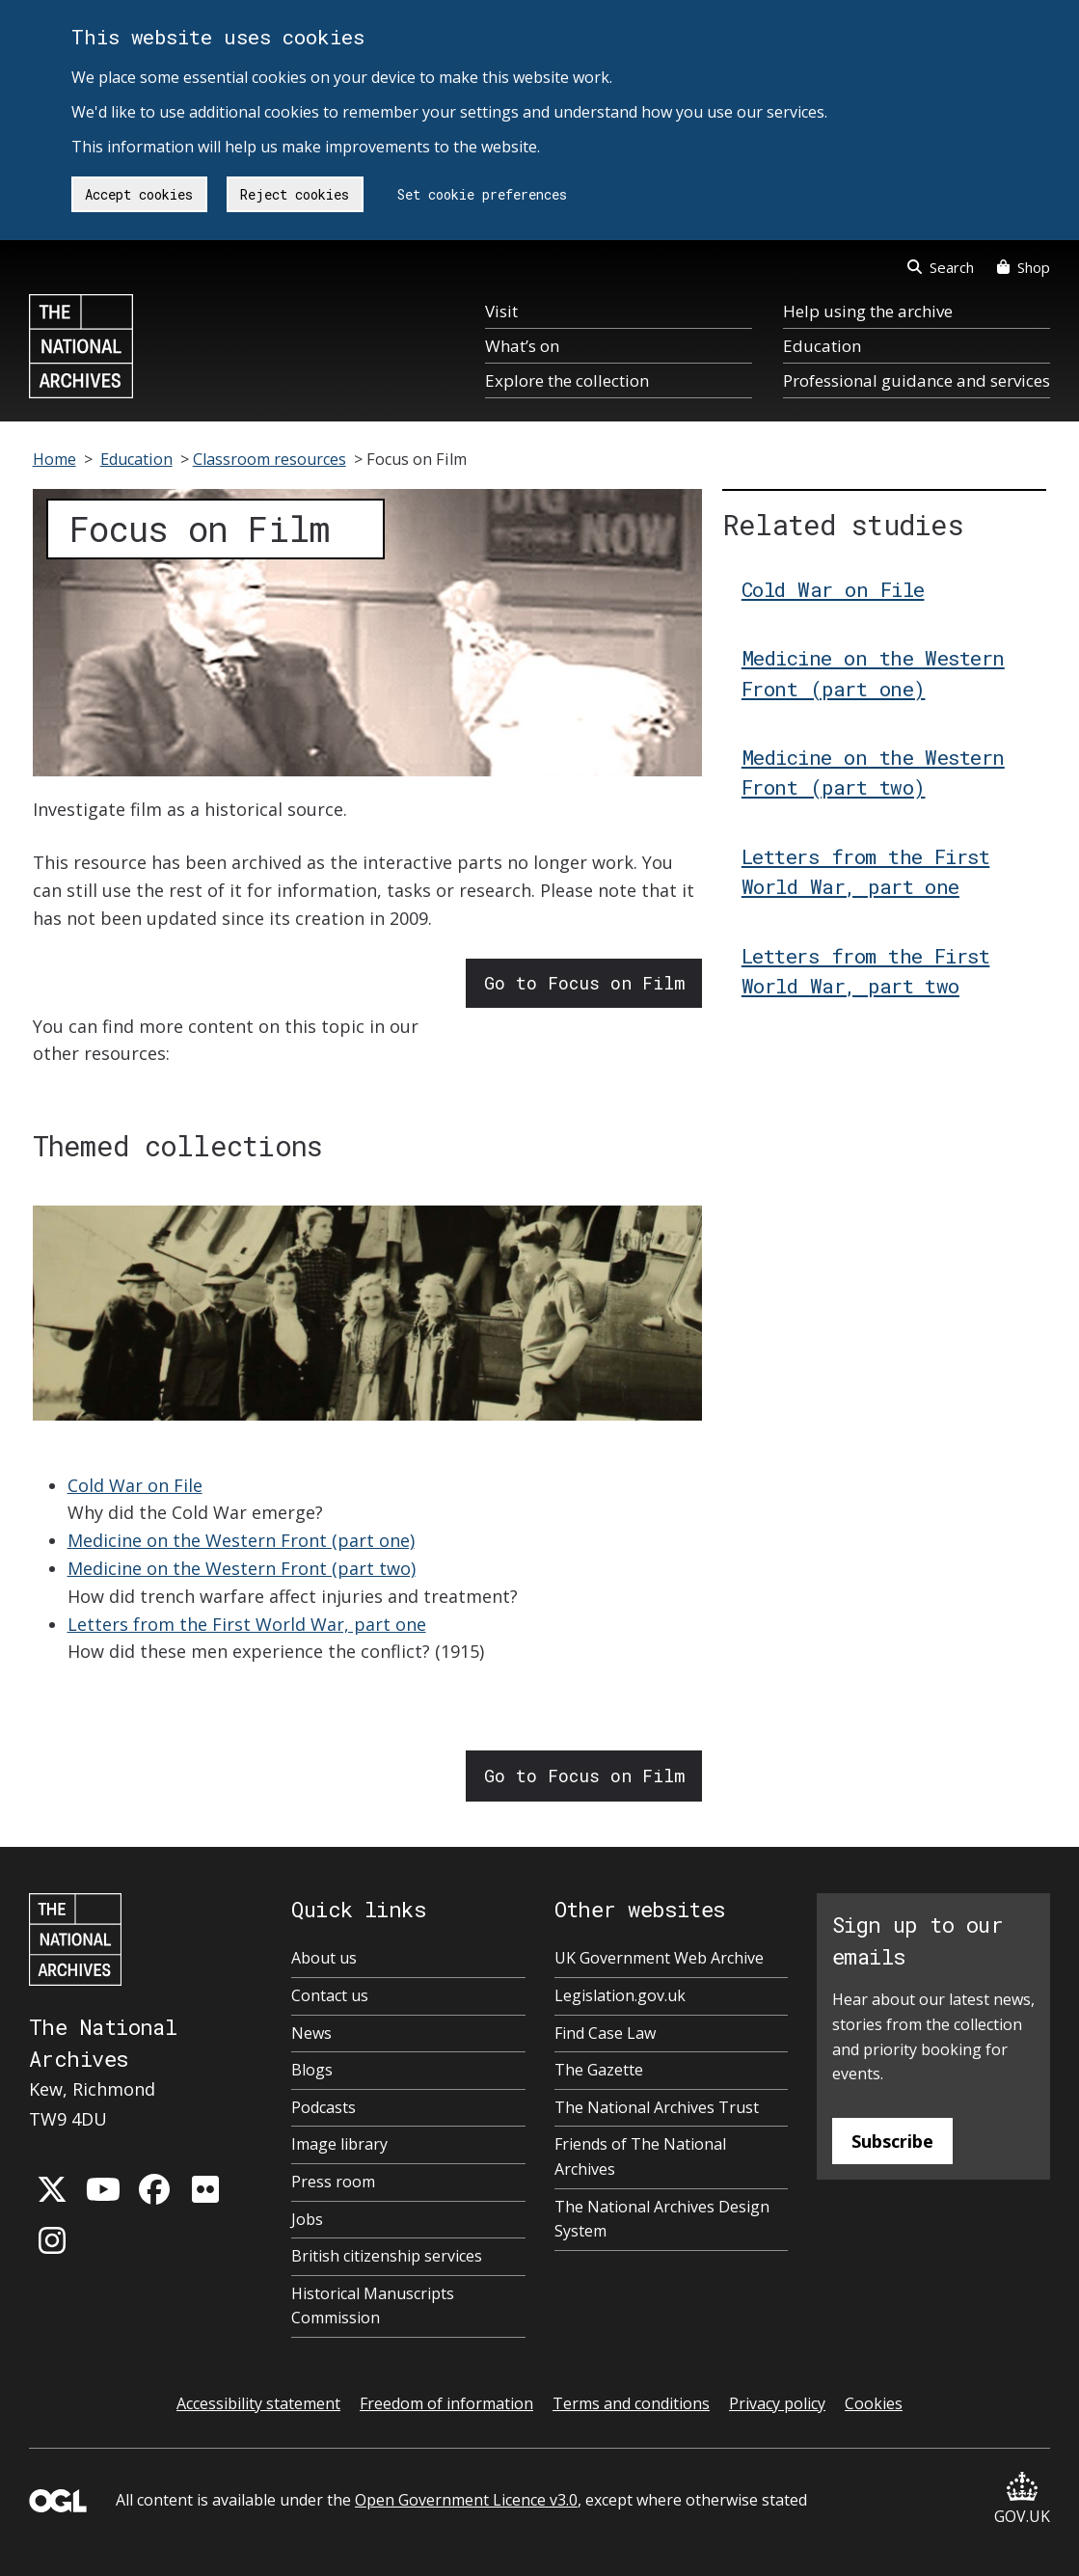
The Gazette (598, 2069)
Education (822, 346)
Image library (339, 2144)
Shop (1023, 267)
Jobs (307, 2219)
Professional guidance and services (916, 380)
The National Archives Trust (656, 2107)
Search (940, 267)
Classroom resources (269, 459)
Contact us (329, 1995)
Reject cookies (294, 194)
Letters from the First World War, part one (246, 1624)
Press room (333, 2181)
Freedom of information (446, 2403)
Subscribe (892, 2141)
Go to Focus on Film (584, 982)
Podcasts (323, 2107)
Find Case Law (605, 2033)
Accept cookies (139, 194)
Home (54, 459)
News (311, 2033)
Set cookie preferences (482, 194)
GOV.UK (1022, 2499)
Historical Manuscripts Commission (372, 2306)
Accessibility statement (258, 2403)
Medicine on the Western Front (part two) (241, 1568)
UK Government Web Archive (659, 1957)
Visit (501, 311)
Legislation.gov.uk (620, 1995)
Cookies (874, 2403)
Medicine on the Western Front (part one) (241, 1540)
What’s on (522, 346)
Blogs (312, 2069)
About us (324, 1957)
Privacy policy (777, 2403)
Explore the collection (567, 380)
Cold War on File (134, 1485)
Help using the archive (868, 311)
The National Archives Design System (661, 2219)
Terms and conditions (631, 2403)
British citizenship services (386, 2255)
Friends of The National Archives (640, 2156)
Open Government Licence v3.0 (466, 2499)
